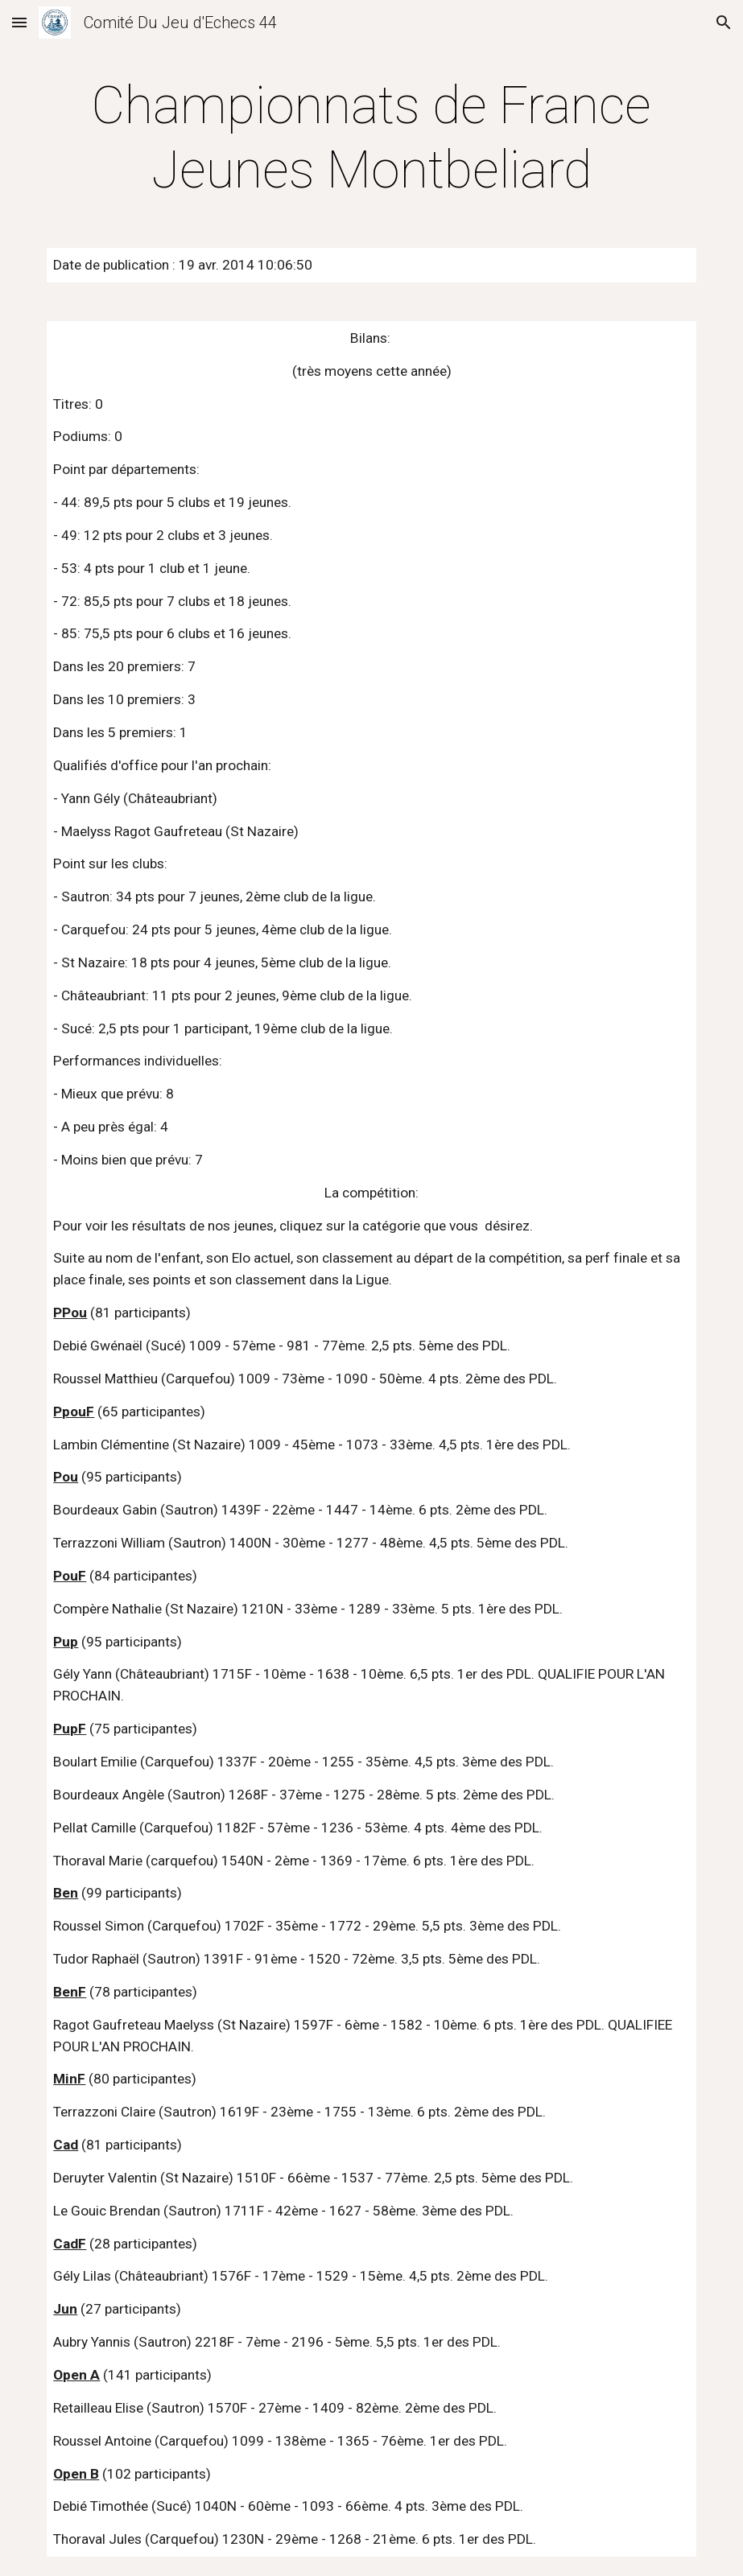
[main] (371, 138)
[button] (19, 22)
